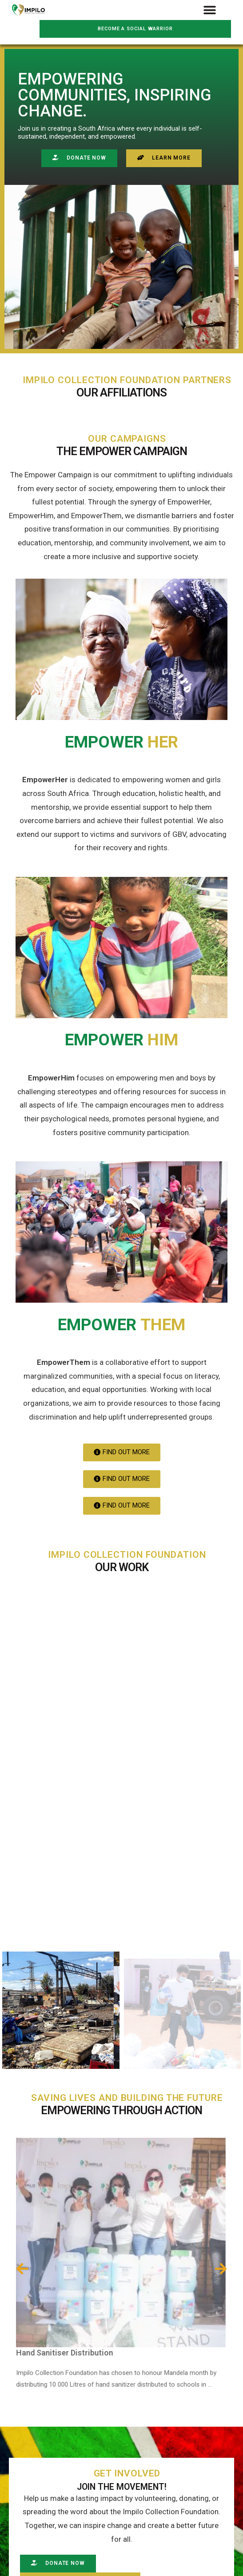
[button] (210, 10)
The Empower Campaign (121, 451)
